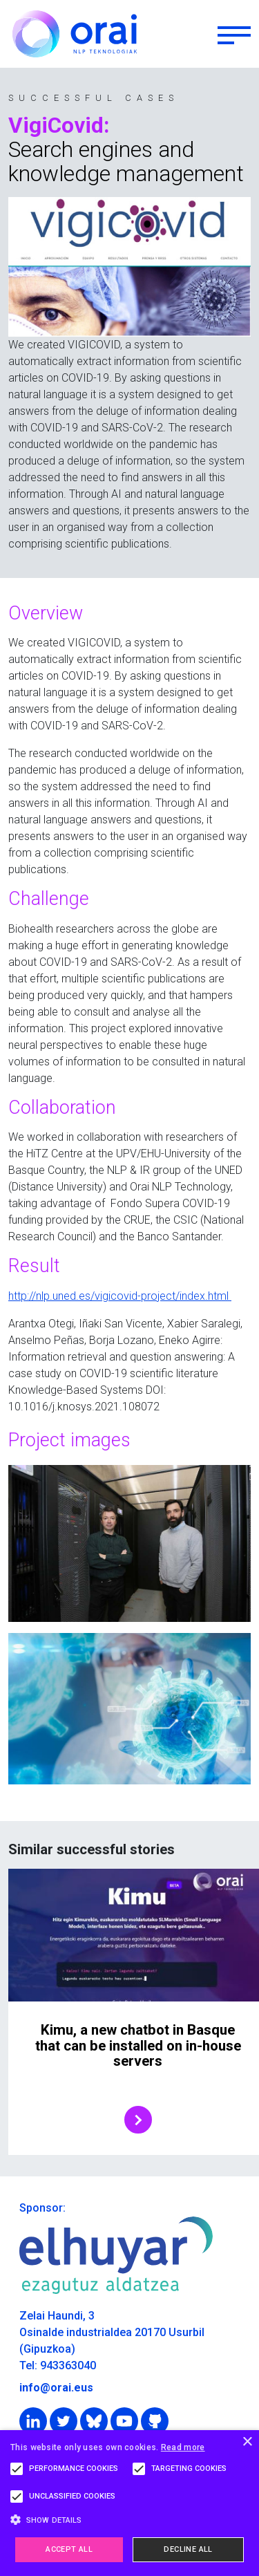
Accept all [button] (69, 2549)
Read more (183, 2447)
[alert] (129, 2503)
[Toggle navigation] (234, 34)
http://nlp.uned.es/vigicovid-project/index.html (119, 1296)
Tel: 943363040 (57, 2365)
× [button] (247, 2442)
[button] (129, 2519)
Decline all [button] (188, 2549)
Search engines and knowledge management (126, 162)
